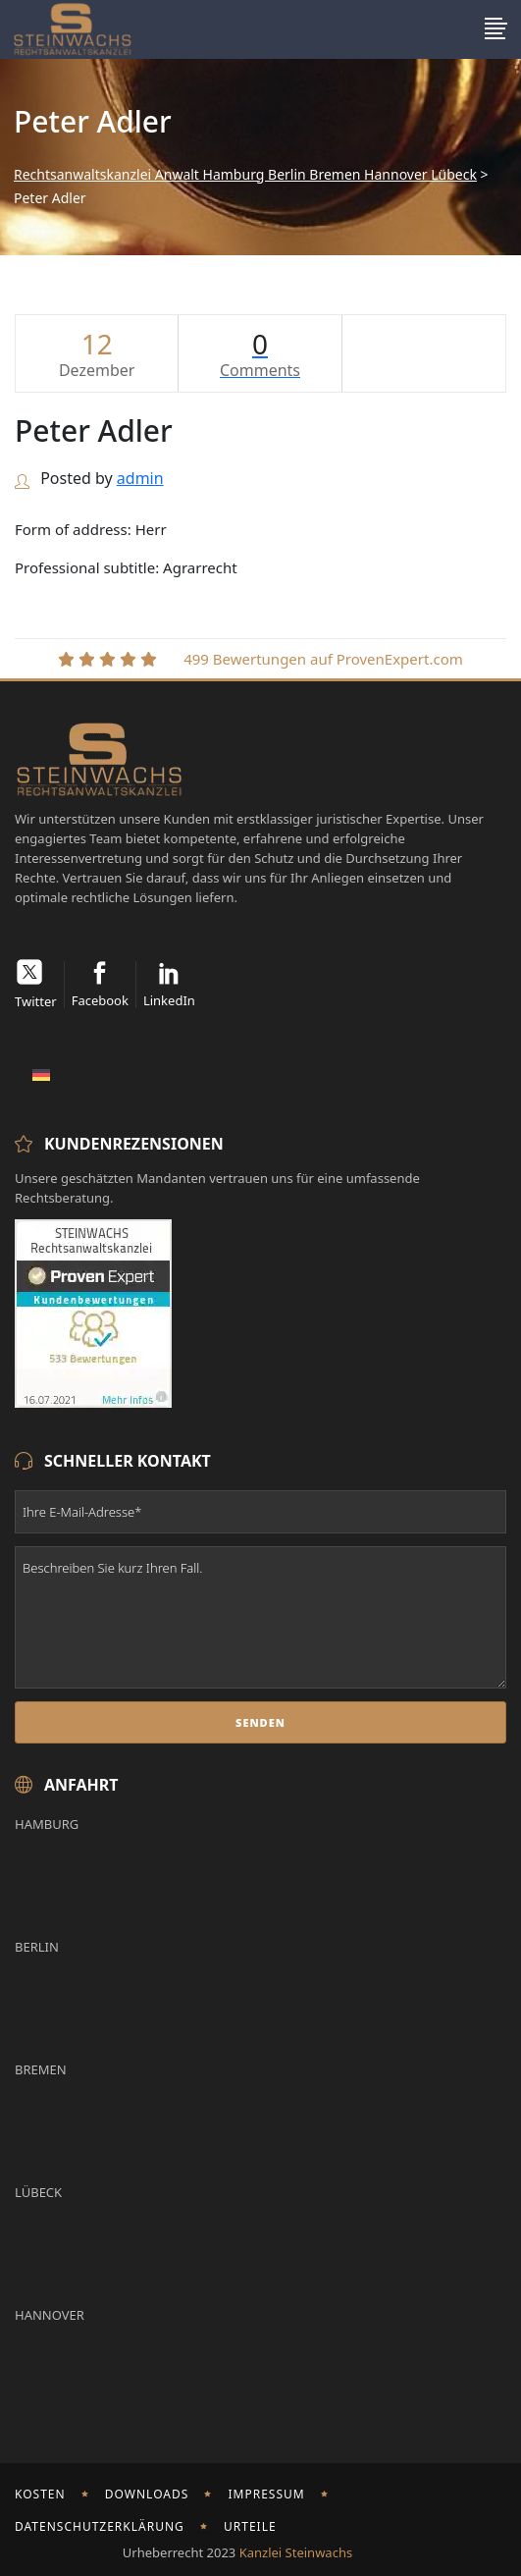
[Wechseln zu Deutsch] (41, 1073)
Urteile (250, 2526)
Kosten (40, 2494)
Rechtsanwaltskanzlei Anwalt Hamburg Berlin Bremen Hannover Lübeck (245, 175)
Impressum (266, 2494)
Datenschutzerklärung (99, 2526)
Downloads (147, 2494)
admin (140, 478)
